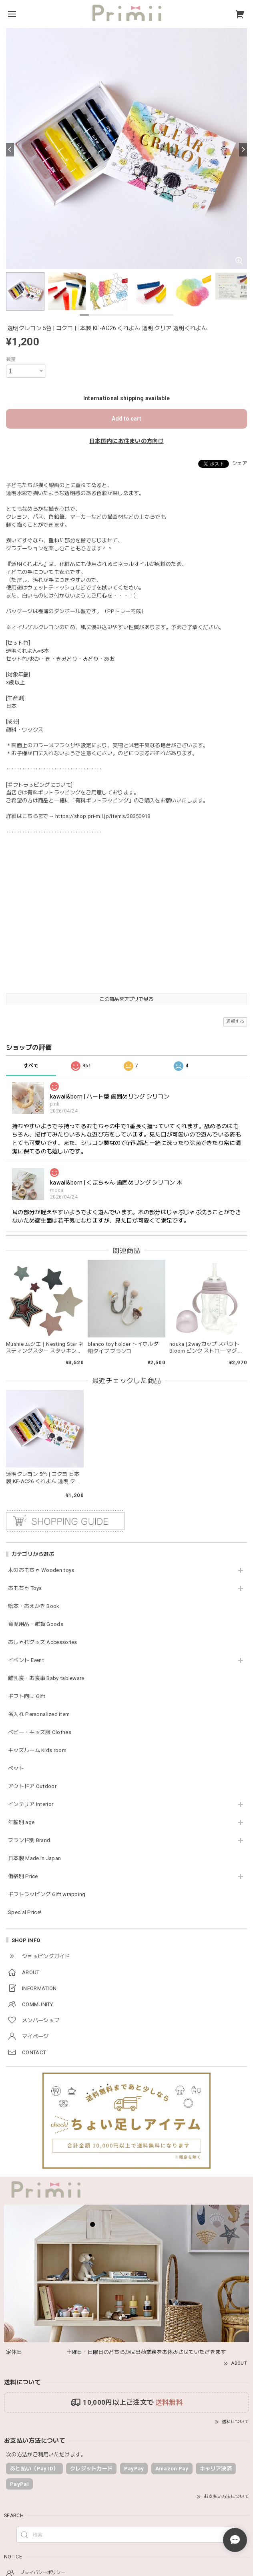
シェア (239, 463)
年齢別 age (21, 1822)
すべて (31, 1065)
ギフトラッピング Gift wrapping (47, 1894)
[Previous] (10, 149)
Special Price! (24, 1912)
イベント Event (26, 1660)
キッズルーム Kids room (37, 1750)
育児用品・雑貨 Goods (35, 1624)
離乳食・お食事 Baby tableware (46, 1678)
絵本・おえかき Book (34, 1606)
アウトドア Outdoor (32, 1786)
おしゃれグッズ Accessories (42, 1642)
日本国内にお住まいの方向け (126, 441)
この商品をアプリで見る (126, 999)
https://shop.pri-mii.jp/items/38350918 (102, 816)
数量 (11, 359)
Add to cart (126, 418)
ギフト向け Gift (26, 1696)
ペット (16, 1768)
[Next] (243, 149)
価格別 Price (23, 1876)
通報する (235, 1021)
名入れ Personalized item (39, 1714)
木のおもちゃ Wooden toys (41, 1570)
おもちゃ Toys (25, 1588)
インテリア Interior (30, 1804)
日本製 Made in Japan (34, 1858)
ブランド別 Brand (29, 1840)
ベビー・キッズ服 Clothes (39, 1732)
